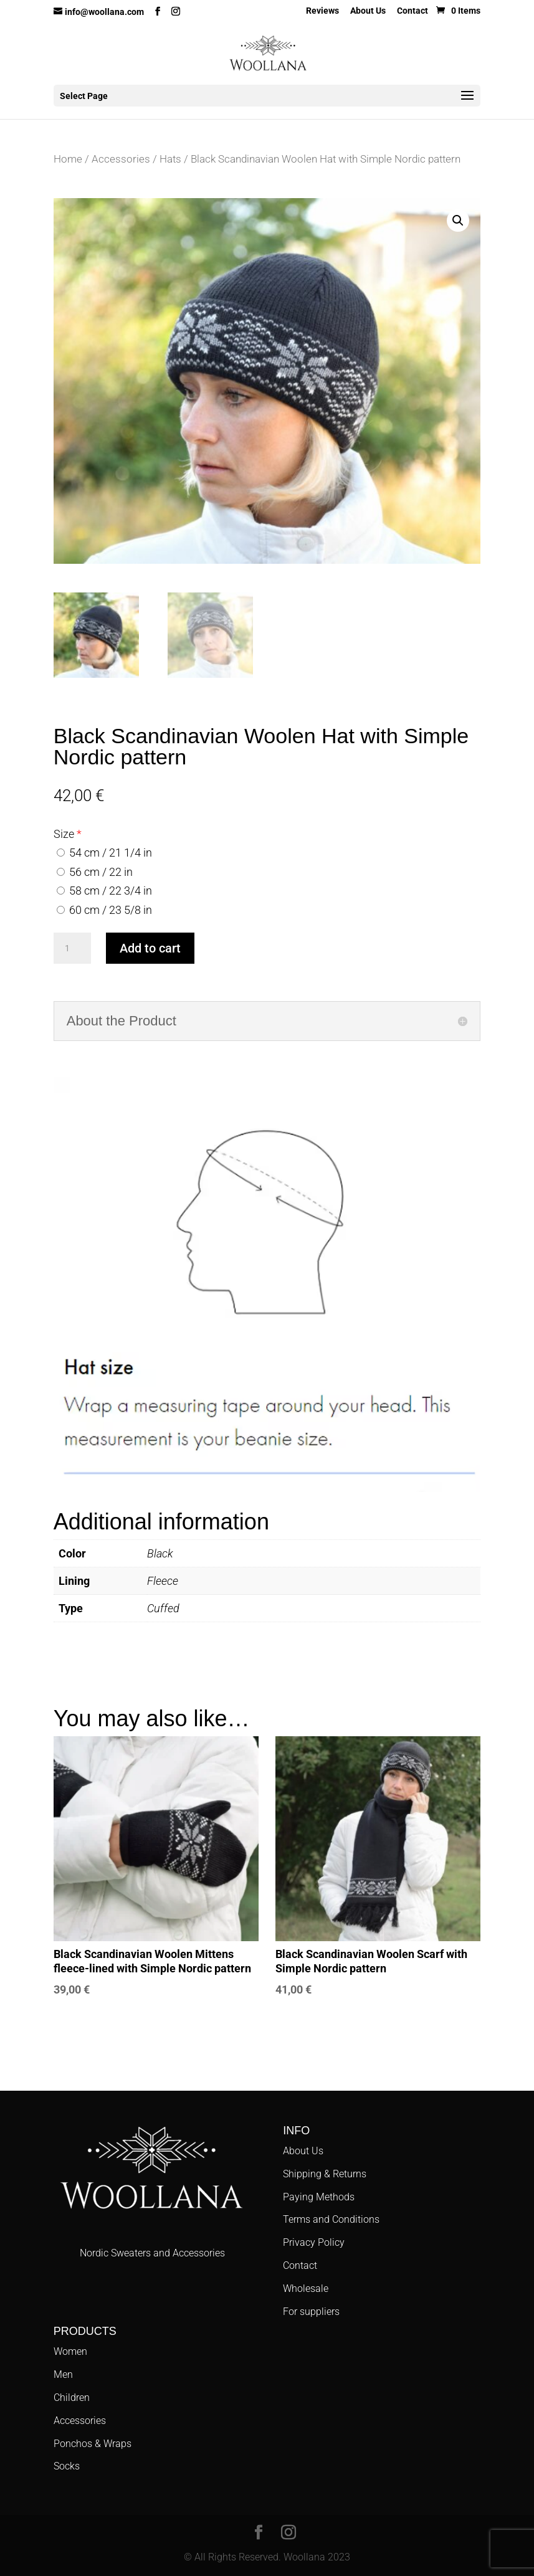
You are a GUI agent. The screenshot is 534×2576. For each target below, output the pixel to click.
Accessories (121, 159)
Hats (170, 159)
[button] (458, 220)
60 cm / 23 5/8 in (104, 909)
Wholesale (305, 2288)
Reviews (322, 11)
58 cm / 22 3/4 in (104, 890)
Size (64, 833)
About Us (368, 11)
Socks (67, 2466)
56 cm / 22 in (95, 871)
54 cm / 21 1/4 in (104, 852)
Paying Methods (319, 2197)
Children (72, 2397)
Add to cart (150, 948)
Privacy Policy (314, 2242)
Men (63, 2374)
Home (68, 159)
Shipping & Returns (324, 2174)
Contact (412, 11)
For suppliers (311, 2311)
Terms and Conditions (331, 2219)
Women (70, 2351)
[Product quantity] (72, 948)
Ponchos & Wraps (92, 2444)
